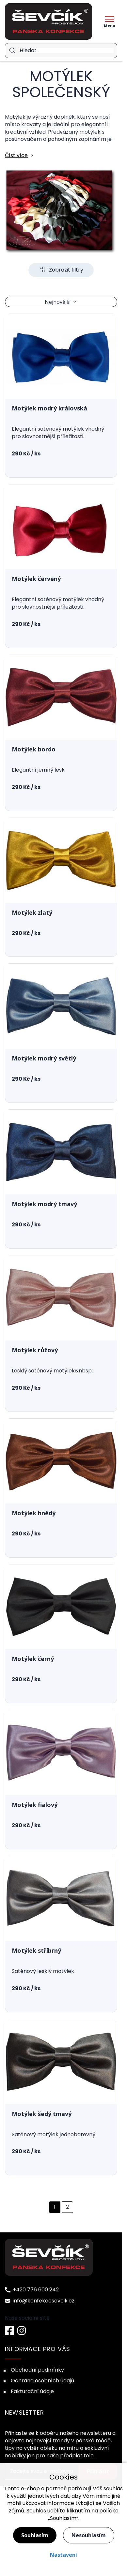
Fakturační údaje (32, 2391)
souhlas (113, 2488)
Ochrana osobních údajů (42, 2380)
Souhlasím (34, 2535)
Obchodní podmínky (37, 2370)
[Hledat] (67, 50)
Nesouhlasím (88, 2535)
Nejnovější (58, 301)
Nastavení (63, 2554)
